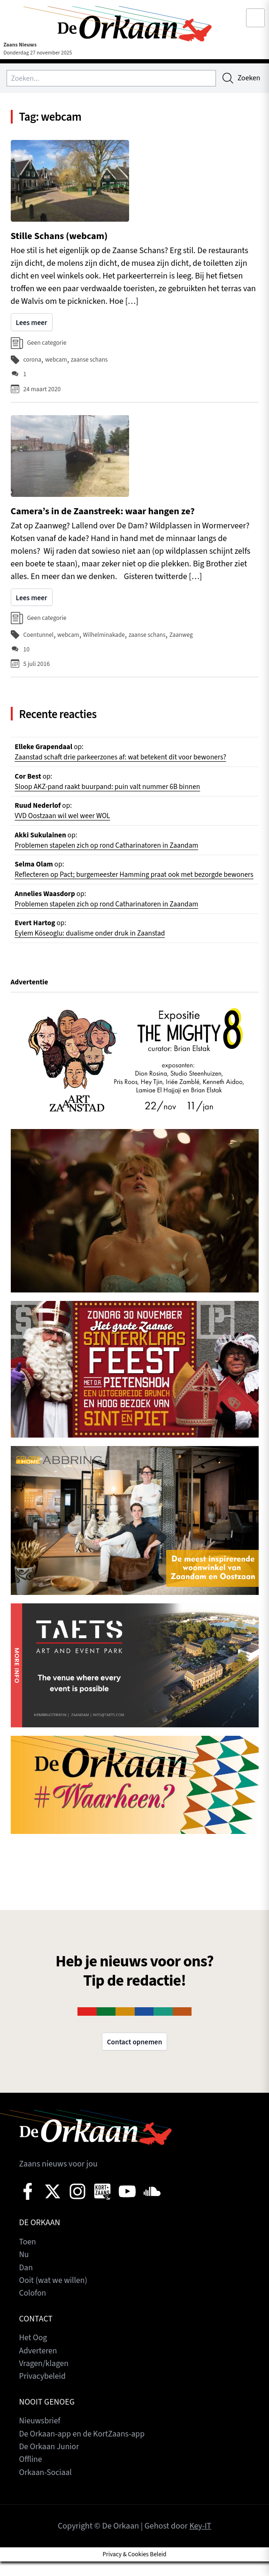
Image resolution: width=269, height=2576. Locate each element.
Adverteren (38, 2367)
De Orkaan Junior (50, 2462)
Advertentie (30, 999)
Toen (28, 2259)
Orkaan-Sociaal (46, 2487)
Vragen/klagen (44, 2380)
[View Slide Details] (135, 1075)
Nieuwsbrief (40, 2437)
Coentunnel (38, 635)
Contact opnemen (134, 2059)
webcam (57, 360)
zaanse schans (90, 360)
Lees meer (32, 323)
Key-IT (200, 2541)
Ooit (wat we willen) (54, 2297)
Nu (24, 2272)
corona (32, 360)
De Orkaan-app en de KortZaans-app (83, 2449)
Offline (31, 2475)
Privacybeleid (43, 2392)
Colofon (33, 2310)
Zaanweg (184, 635)
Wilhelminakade (105, 635)
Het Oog (33, 2354)
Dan (26, 2284)
